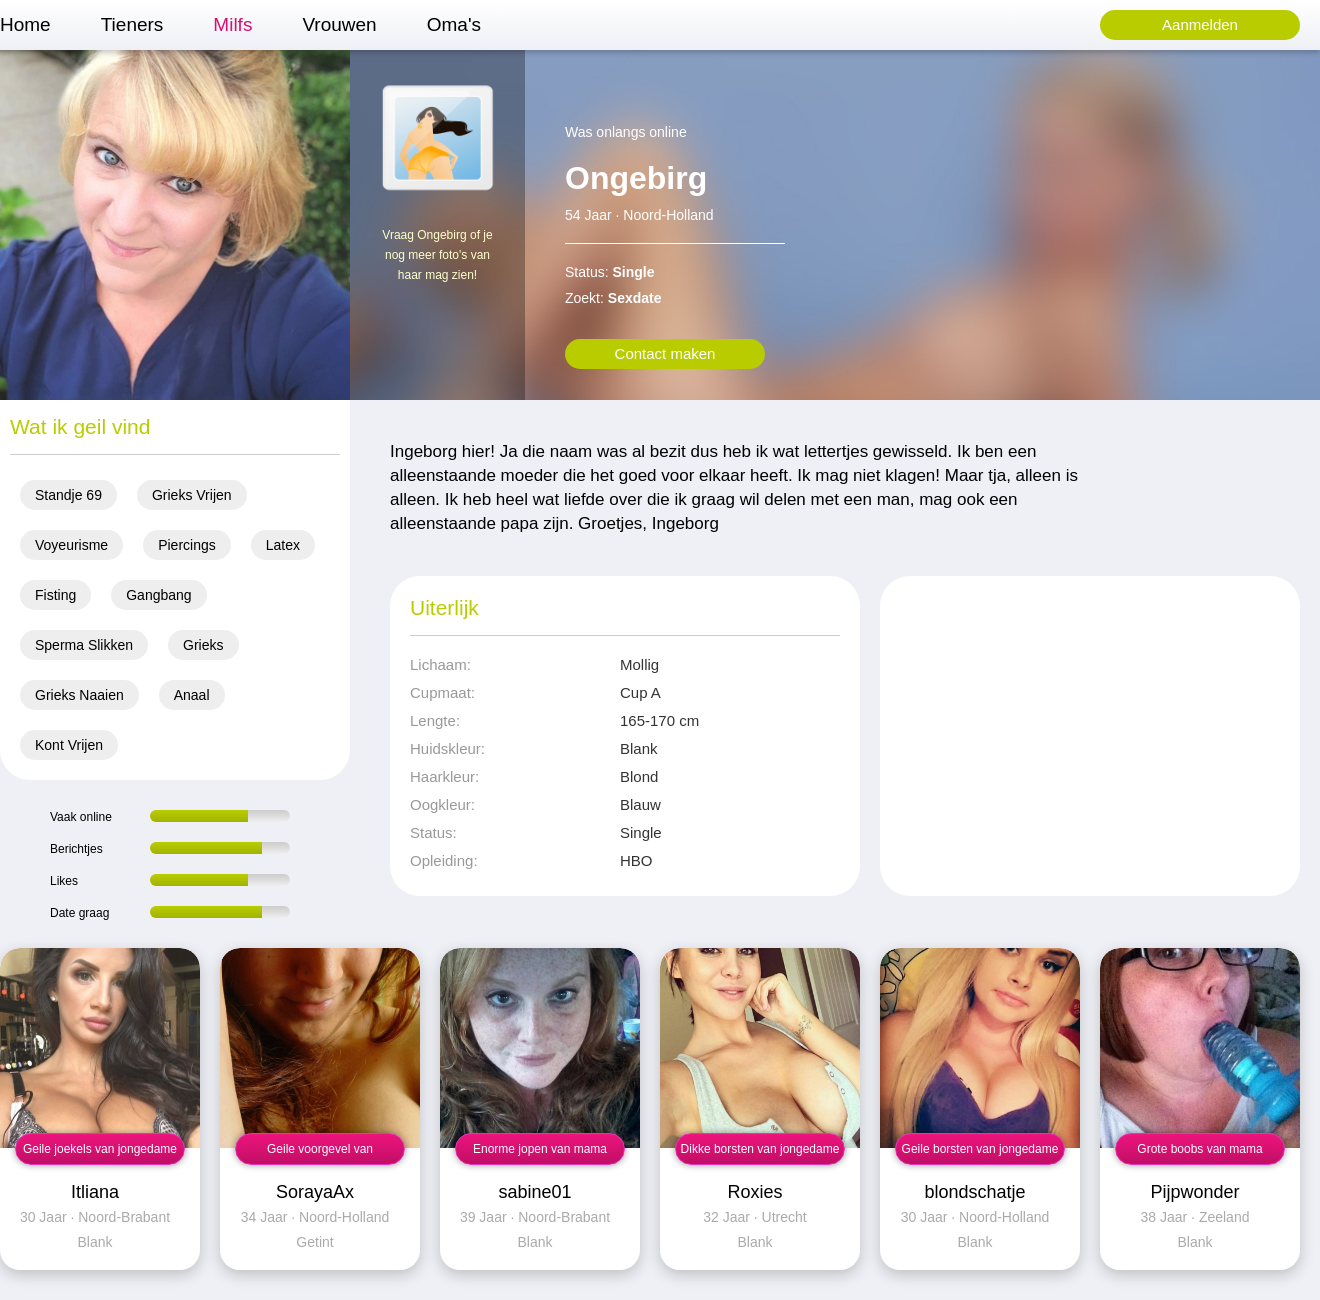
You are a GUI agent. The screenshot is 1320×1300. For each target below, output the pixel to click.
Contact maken (665, 353)
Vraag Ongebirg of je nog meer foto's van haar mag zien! (437, 255)
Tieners (132, 24)
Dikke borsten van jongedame (760, 1149)
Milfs (232, 24)
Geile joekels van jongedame (100, 1149)
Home (25, 24)
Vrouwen (339, 24)
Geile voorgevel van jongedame (320, 1153)
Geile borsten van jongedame (980, 1149)
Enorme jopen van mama (540, 1149)
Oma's (454, 24)
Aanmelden (1200, 24)
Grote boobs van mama (1199, 1149)
